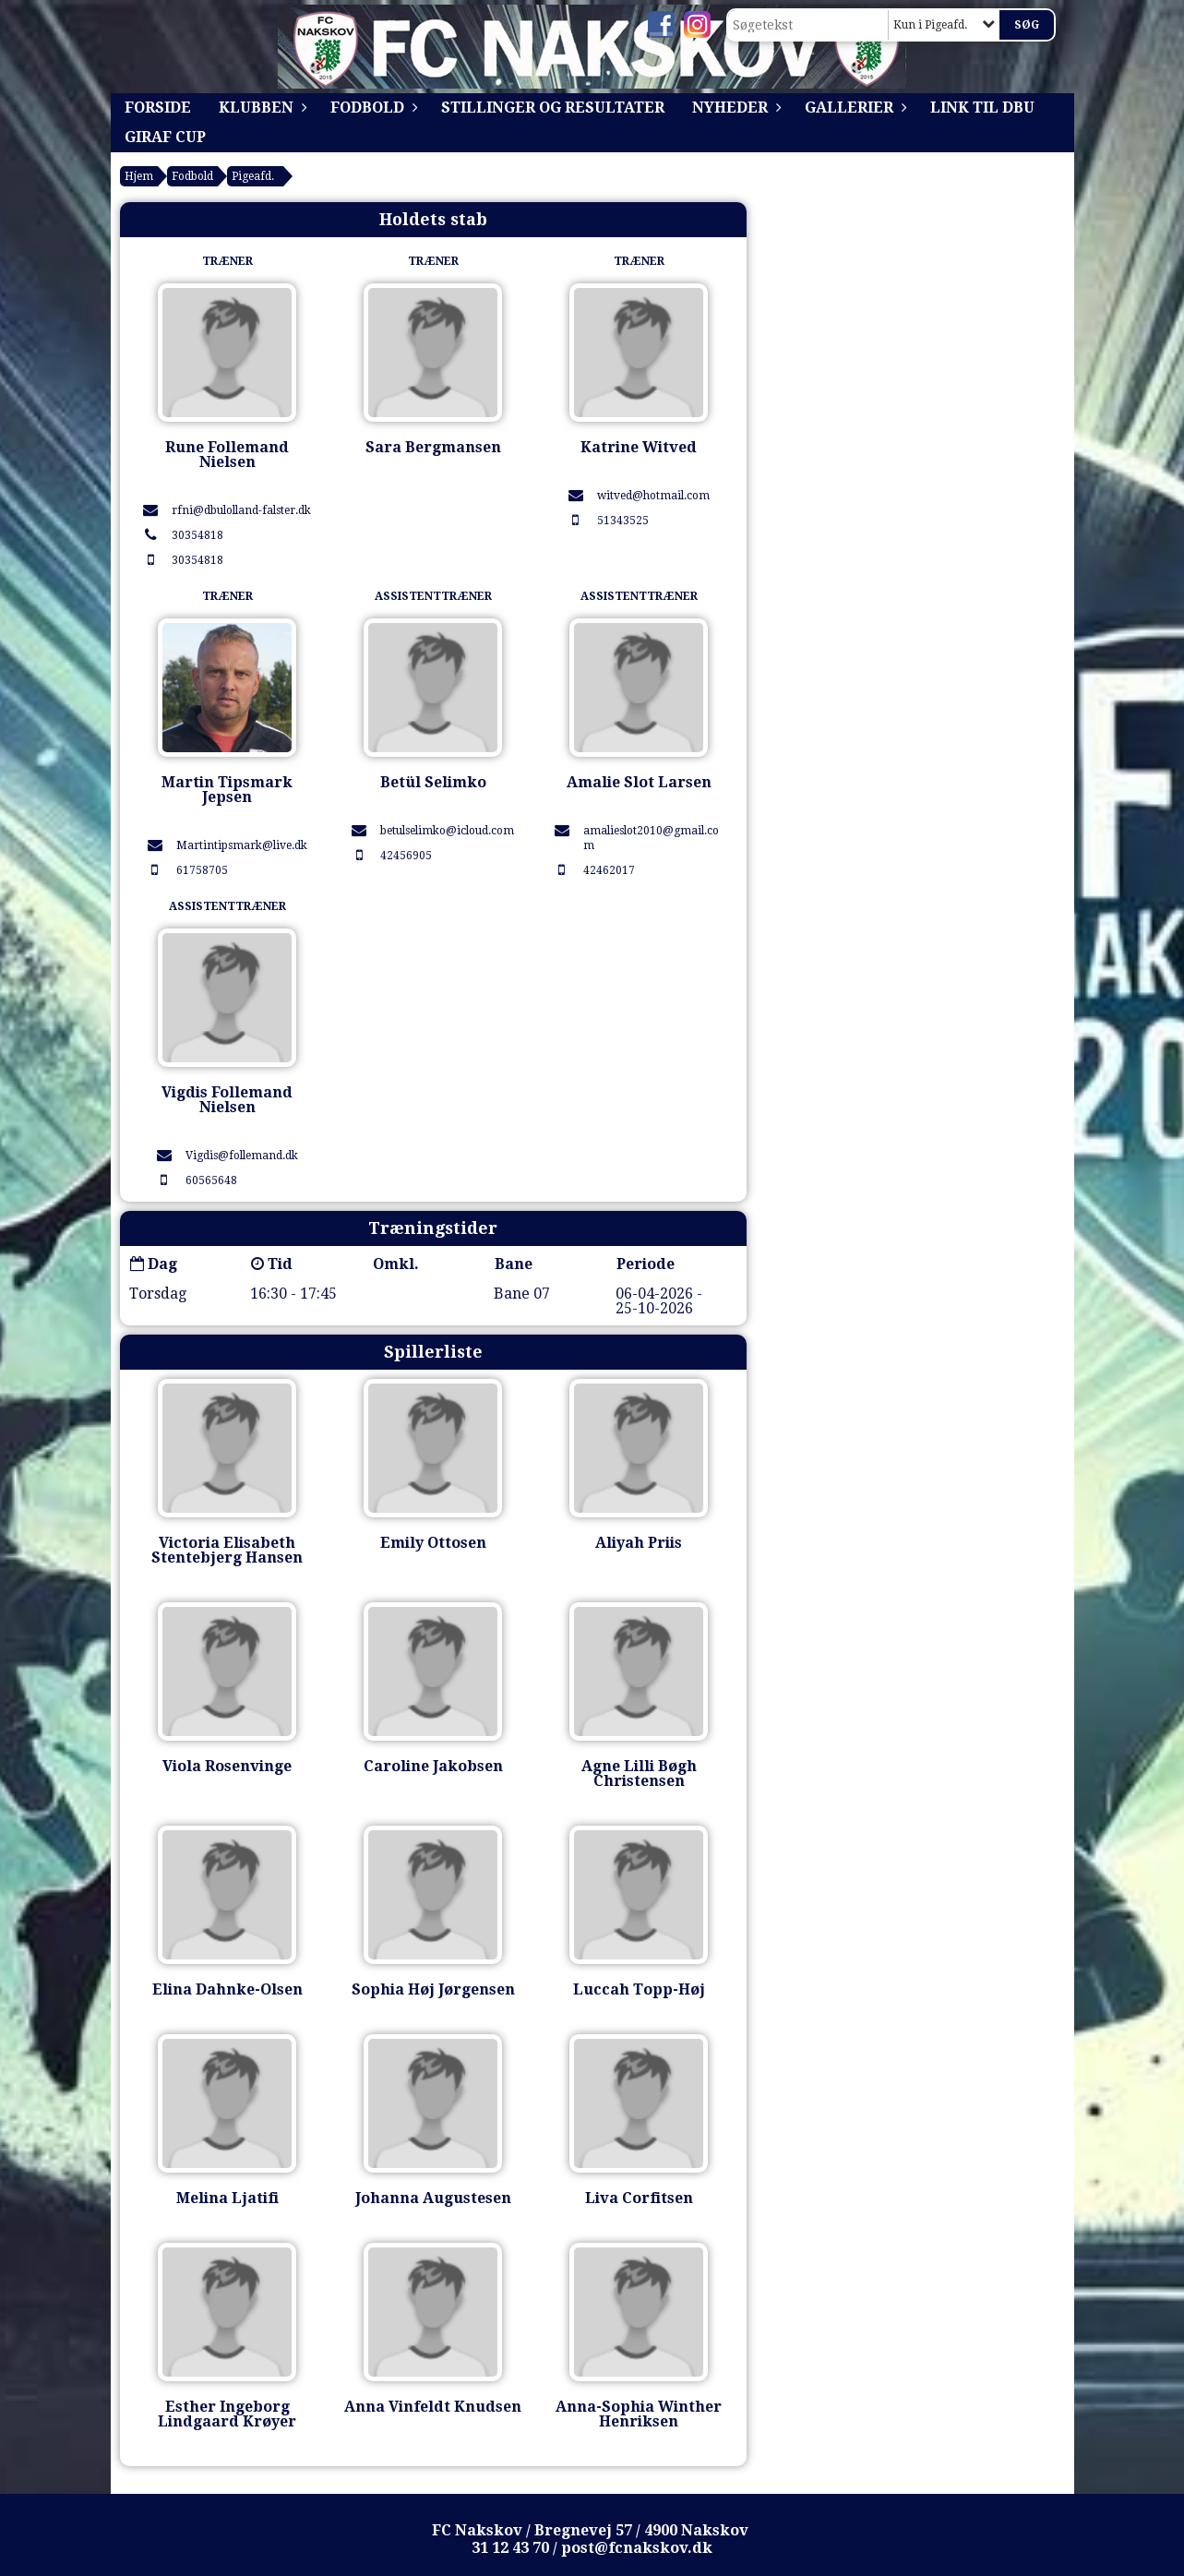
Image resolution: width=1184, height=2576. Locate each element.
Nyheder (734, 107)
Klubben (261, 107)
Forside (158, 107)
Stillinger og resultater (552, 107)
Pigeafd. (253, 176)
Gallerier (854, 107)
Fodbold (371, 107)
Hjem (139, 176)
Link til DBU (982, 107)
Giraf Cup (165, 137)
